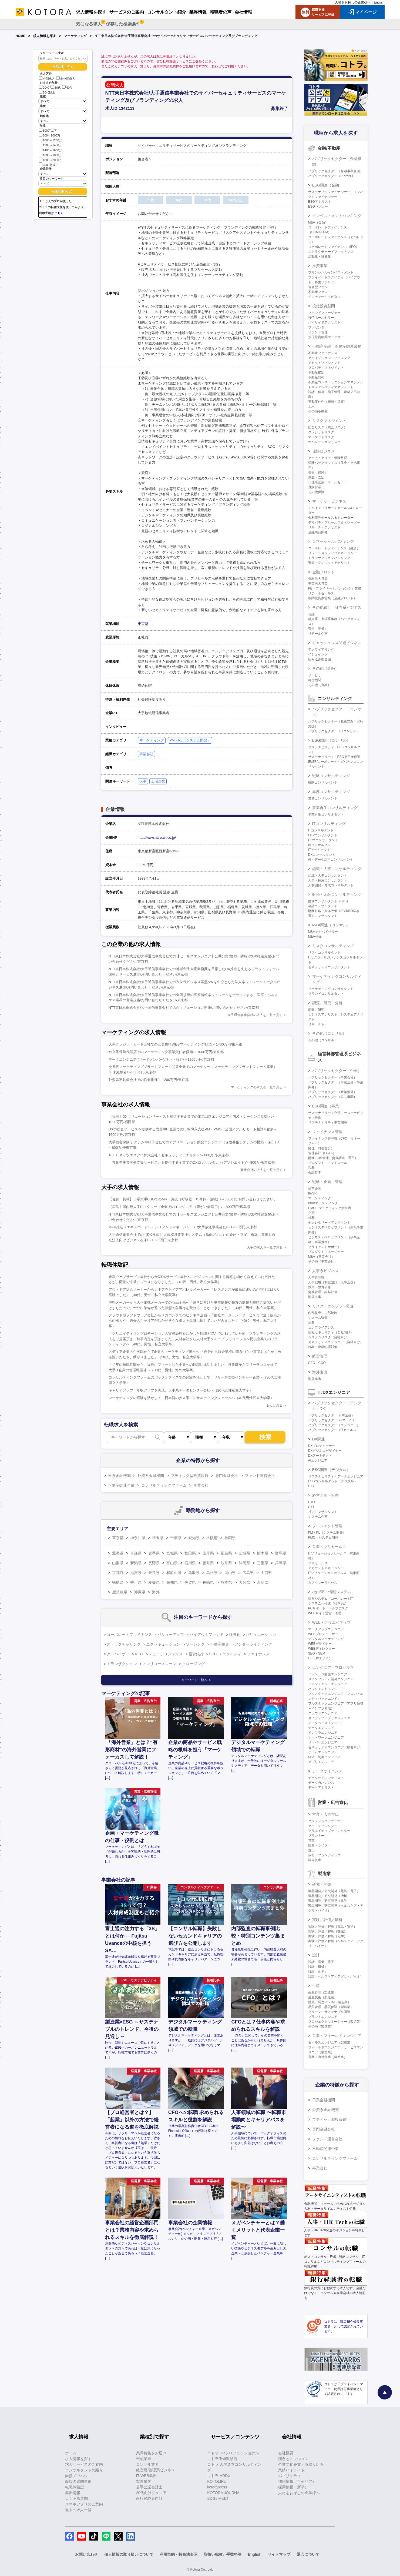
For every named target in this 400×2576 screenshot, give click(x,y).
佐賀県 (190, 1582)
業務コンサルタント (322, 798)
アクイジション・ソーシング (329, 358)
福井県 (208, 1563)
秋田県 (190, 1553)
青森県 (136, 1553)
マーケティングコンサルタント (331, 989)
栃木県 (262, 1553)
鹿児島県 (119, 1592)
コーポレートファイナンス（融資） (334, 548)
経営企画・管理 (325, 1495)
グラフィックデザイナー (326, 1821)
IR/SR (312, 1193)
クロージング (193, 1664)
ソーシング (195, 1644)
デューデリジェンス (166, 1654)
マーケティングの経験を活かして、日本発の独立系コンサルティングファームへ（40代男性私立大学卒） (191, 1398)
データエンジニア (321, 1728)
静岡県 (244, 1563)
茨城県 (244, 1553)
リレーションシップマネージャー (332, 553)
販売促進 (314, 1860)
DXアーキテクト (320, 1455)
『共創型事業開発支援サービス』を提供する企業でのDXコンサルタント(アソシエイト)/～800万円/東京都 (192, 1162)
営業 (311, 1840)
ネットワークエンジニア (326, 1737)
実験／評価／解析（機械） (327, 1931)
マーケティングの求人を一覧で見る (257, 1087)
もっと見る (274, 1405)
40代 (67, 87)
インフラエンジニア (322, 1733)
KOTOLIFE (216, 2481)
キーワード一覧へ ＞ (196, 1680)
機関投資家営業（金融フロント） (332, 598)
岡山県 (230, 1572)
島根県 (212, 1572)
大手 (142, 781)
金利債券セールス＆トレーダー (331, 518)
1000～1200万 (50, 140)
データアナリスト (321, 1787)
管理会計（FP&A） (322, 1153)
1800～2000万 (50, 160)
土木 (311, 406)
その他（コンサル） (329, 1033)
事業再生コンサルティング (335, 808)
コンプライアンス (321, 1327)
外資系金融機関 (150, 1475)
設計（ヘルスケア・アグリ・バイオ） (335, 1976)
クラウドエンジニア (322, 1713)
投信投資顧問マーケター (326, 337)
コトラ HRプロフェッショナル (233, 2453)
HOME (20, 36)
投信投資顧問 (323, 306)
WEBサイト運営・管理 (324, 1613)
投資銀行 (196, 1654)
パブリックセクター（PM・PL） (332, 1420)
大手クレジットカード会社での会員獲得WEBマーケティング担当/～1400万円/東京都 (176, 1044)
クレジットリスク (321, 432)
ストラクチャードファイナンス (331, 252)
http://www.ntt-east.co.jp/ (157, 838)
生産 (316, 1985)
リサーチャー (318, 1024)
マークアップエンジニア (326, 1629)
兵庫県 (280, 1563)
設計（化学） (318, 1971)
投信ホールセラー (321, 317)
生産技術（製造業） (322, 1997)
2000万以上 (48, 164)
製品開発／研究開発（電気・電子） (334, 1891)
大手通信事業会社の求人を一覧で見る (255, 1015)
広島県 (248, 1572)
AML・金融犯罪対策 (323, 1347)
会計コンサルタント (322, 906)
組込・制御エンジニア (324, 1757)
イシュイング (318, 654)
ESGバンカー (318, 206)
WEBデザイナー (320, 1644)
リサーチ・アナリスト (324, 527)
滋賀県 (136, 1572)
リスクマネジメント (329, 420)
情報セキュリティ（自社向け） (331, 1332)
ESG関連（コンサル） (331, 740)
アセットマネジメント (324, 363)
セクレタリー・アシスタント (329, 1222)
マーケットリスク (321, 437)
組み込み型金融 (319, 659)
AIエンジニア (317, 1460)
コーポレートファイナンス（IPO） (333, 247)
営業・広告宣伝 (325, 1814)
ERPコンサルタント (323, 835)
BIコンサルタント (321, 845)
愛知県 (194, 1538)
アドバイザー (118, 1654)
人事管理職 (316, 1277)
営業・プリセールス (329, 1547)
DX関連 (318, 1439)
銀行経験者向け (149, 2498)
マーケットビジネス (329, 501)
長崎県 (208, 1582)
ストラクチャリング (124, 1644)
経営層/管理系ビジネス (155, 2470)
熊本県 (226, 1582)
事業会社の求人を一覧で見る (261, 1170)
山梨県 (117, 1563)
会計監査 (314, 1172)
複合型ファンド (319, 287)
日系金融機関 (119, 1475)
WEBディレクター (321, 1648)
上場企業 (158, 781)
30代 (56, 87)
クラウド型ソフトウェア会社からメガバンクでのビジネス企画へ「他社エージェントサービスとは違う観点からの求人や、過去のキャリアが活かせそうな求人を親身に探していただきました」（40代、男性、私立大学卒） (195, 1320)
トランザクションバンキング (329, 558)
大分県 (244, 1582)
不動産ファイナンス (322, 353)
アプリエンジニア (321, 1762)
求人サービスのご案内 (84, 2464)
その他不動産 (318, 411)
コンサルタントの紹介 (84, 2470)
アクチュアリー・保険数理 (327, 458)
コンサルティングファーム (164, 1485)
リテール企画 (318, 633)
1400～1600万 (50, 150)
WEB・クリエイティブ (331, 1622)
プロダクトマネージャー (326, 1252)
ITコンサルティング (329, 823)
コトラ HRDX (218, 2476)
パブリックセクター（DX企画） (331, 1415)
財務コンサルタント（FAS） (329, 901)
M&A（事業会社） (321, 1257)
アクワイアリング (321, 649)
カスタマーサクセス (322, 1583)
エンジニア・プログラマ (333, 1667)
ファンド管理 (318, 332)
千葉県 (175, 1538)
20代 (44, 87)
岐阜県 (226, 1563)
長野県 (154, 1563)
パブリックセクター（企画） (336, 1071)
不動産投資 (219, 1644)
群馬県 (280, 1553)
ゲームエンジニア (321, 1752)
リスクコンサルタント (324, 952)
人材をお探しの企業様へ (353, 2)
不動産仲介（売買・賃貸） (327, 402)
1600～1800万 (50, 155)
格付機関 (314, 680)
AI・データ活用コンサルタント (330, 859)
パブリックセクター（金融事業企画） (335, 171)
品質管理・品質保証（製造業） (331, 2007)
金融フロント (323, 572)
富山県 (172, 1563)
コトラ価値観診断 (222, 2459)
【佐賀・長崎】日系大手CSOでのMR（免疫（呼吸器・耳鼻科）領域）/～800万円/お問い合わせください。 (193, 1199)
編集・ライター (319, 1845)
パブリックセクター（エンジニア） (334, 1425)
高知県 (172, 1582)
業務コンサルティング (331, 792)
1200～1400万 (50, 145)
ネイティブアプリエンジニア (329, 1718)
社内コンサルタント (322, 1512)
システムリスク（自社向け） (329, 1337)
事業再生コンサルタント (326, 814)
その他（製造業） (321, 2026)
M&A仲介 (315, 936)
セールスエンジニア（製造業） (331, 2042)
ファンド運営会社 (260, 1475)
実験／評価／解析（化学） (327, 1936)
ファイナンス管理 (327, 1132)
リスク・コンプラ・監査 (333, 1306)
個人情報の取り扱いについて (128, 2554)
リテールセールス (321, 593)
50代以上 (47, 92)
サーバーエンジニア (322, 1742)
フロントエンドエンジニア (327, 1684)
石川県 (190, 1563)
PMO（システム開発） (324, 1537)
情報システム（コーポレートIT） (332, 1598)
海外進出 (319, 1372)
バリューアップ (170, 1634)
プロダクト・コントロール (327, 1163)
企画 (311, 1213)
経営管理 (319, 1356)
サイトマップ (279, 2554)
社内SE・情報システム (331, 1592)
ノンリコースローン (159, 1664)
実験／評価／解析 (327, 1920)
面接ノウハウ (76, 2476)
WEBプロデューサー (323, 1634)
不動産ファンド (319, 292)
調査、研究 (316, 1009)
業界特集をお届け (151, 2453)
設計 (316, 1955)
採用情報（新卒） (293, 2487)
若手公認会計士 (149, 2487)
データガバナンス (321, 1783)
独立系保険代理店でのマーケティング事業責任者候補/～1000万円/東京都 (166, 1052)
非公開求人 (65, 78)
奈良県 (154, 1572)
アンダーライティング (253, 1644)
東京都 (143, 624)
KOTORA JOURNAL (224, 2493)
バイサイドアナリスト (324, 322)
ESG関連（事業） (327, 1106)
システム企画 (318, 1517)
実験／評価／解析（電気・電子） (332, 1926)
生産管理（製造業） (322, 1992)
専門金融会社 (226, 1475)
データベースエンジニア (326, 1723)
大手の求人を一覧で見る (265, 1247)
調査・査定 (316, 477)
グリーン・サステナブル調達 (329, 2012)
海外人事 (314, 1297)
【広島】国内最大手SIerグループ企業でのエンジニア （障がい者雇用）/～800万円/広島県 (179, 1207)
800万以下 (48, 130)
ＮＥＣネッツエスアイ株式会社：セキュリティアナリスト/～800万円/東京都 (169, 1155)
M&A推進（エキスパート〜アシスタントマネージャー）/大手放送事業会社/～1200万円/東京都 (183, 1227)
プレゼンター (318, 327)
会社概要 (285, 2453)
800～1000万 (49, 135)
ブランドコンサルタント (326, 994)
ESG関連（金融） (327, 185)
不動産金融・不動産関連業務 (336, 346)
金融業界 (143, 2459)
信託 (311, 614)
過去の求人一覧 (78, 2510)
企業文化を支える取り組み (301, 2464)
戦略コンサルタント (322, 782)
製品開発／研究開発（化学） (329, 1901)
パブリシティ (289, 2476)
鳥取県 (194, 1572)
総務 (311, 1218)
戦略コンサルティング (331, 776)
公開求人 (47, 78)
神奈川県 (137, 1538)
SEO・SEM (316, 1653)
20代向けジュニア (151, 2493)
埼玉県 (157, 1538)
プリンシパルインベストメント (331, 272)
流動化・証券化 (319, 256)
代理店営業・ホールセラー (327, 482)
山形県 (208, 1553)
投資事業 (319, 266)
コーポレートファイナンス (129, 1634)
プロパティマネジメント (326, 368)
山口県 (266, 1572)
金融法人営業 (318, 579)
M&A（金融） (318, 222)
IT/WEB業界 (146, 2476)
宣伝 (311, 1850)
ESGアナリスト (319, 202)
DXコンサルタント (321, 855)
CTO (311, 1502)
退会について (308, 2554)
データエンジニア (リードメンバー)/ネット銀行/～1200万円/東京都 (161, 1059)
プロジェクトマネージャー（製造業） (335, 2021)
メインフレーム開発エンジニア (331, 1679)
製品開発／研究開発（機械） (329, 1896)
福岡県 (230, 1538)
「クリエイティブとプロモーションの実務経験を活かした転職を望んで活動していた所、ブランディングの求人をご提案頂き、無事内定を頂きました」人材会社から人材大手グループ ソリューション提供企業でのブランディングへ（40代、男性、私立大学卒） (195, 1339)
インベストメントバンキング (336, 216)
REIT (139, 1654)
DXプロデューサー (321, 1446)
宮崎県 (262, 1582)
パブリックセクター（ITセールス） (334, 1430)
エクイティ (231, 1654)
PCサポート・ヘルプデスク (328, 1608)
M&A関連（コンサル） (331, 925)
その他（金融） (325, 668)
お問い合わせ (86, 2554)
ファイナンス (258, 1654)
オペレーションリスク (324, 442)
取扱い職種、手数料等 (222, 2554)
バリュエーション (261, 1634)
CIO (311, 1507)
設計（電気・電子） (322, 1962)
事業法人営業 (318, 583)
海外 (156, 1592)
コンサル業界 (147, 2464)
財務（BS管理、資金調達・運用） (333, 1158)
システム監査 (318, 1318)
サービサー (316, 675)
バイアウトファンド (207, 1634)
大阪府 (212, 1538)
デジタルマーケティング (326, 1639)
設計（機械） (318, 1967)
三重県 (262, 1563)
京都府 (117, 1572)
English (379, 2)
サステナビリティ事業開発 (327, 1122)
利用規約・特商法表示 (178, 2554)
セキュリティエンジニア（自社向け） (335, 1342)
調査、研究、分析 (327, 1003)
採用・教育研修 (319, 1287)
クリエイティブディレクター (329, 1831)
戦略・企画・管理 (327, 1182)
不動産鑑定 (316, 372)
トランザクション (122, 1664)
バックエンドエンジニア (326, 1689)
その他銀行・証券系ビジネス (336, 607)
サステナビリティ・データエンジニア (335, 1476)
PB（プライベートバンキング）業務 (334, 588)
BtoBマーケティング (323, 1203)
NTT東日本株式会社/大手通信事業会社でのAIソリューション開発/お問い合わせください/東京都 (184, 1008)
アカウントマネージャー (326, 1568)
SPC (213, 1654)
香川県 (136, 1582)
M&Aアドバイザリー (323, 932)
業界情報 (72, 2493)
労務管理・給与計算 (322, 1292)
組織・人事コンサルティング (336, 869)
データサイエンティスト (326, 1778)
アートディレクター (322, 1826)
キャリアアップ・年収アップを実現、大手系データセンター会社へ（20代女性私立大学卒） (181, 1390)
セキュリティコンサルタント (329, 967)
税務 (311, 1168)
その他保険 (316, 492)
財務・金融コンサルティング (336, 894)
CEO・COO (317, 1363)
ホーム (70, 2453)
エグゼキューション (163, 1644)
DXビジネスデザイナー (325, 1451)
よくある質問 (76, 2498)
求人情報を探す (44, 36)
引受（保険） (318, 472)
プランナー (316, 1836)
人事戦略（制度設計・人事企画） (332, 1282)
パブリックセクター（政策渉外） (332, 1092)
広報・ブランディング (324, 1855)
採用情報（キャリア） (297, 2481)
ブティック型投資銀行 (190, 1475)
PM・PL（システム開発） (189, 740)
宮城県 (172, 1553)
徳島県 (117, 1582)
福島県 (226, 1553)
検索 (265, 1437)
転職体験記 (74, 2487)
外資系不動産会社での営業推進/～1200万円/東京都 (149, 1080)
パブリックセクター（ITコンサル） (334, 731)
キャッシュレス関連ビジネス (336, 643)
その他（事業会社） (322, 1261)
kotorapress (217, 2487)
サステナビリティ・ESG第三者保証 (334, 757)
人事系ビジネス (325, 1271)
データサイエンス (327, 1771)
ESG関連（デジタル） (331, 1469)
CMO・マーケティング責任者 (329, 1208)
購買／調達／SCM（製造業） (329, 2002)
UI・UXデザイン (320, 1658)
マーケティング (75, 36)
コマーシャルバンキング (333, 541)
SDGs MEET (218, 2498)
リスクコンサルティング (333, 946)
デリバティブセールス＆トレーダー (334, 522)
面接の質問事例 (78, 2481)
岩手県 (154, 1553)
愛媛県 (154, 1582)
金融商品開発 (318, 532)
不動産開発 (316, 377)
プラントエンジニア (322, 2017)
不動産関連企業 (121, 1485)
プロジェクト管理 (327, 1526)
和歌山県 (173, 1572)
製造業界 (143, 2481)
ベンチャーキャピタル (324, 297)
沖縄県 (139, 1592)
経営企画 (314, 1188)
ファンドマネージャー (324, 313)
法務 (311, 1322)
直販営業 (314, 487)
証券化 (234, 1634)
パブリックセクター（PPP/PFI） (332, 176)
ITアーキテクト (319, 850)
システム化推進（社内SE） (328, 1603)
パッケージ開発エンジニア (327, 1674)
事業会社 (146, 754)
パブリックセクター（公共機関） (332, 1097)
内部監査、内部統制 (322, 1313)
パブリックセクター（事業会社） (332, 1077)
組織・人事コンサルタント (327, 875)
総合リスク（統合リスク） (327, 427)
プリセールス (318, 1563)
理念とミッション (293, 2459)
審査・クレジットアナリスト (329, 563)
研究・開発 (321, 1884)
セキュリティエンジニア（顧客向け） (335, 1747)
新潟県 (136, 1563)
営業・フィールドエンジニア (336, 2035)
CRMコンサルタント (323, 840)
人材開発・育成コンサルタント (331, 885)
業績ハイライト (291, 2470)
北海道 (117, 1553)
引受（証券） (318, 629)
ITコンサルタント (321, 830)
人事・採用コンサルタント (327, 880)
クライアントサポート (324, 1247)
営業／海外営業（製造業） (327, 2057)
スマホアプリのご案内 (84, 2504)
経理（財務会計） (321, 1148)
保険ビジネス (323, 451)
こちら (59, 213)
